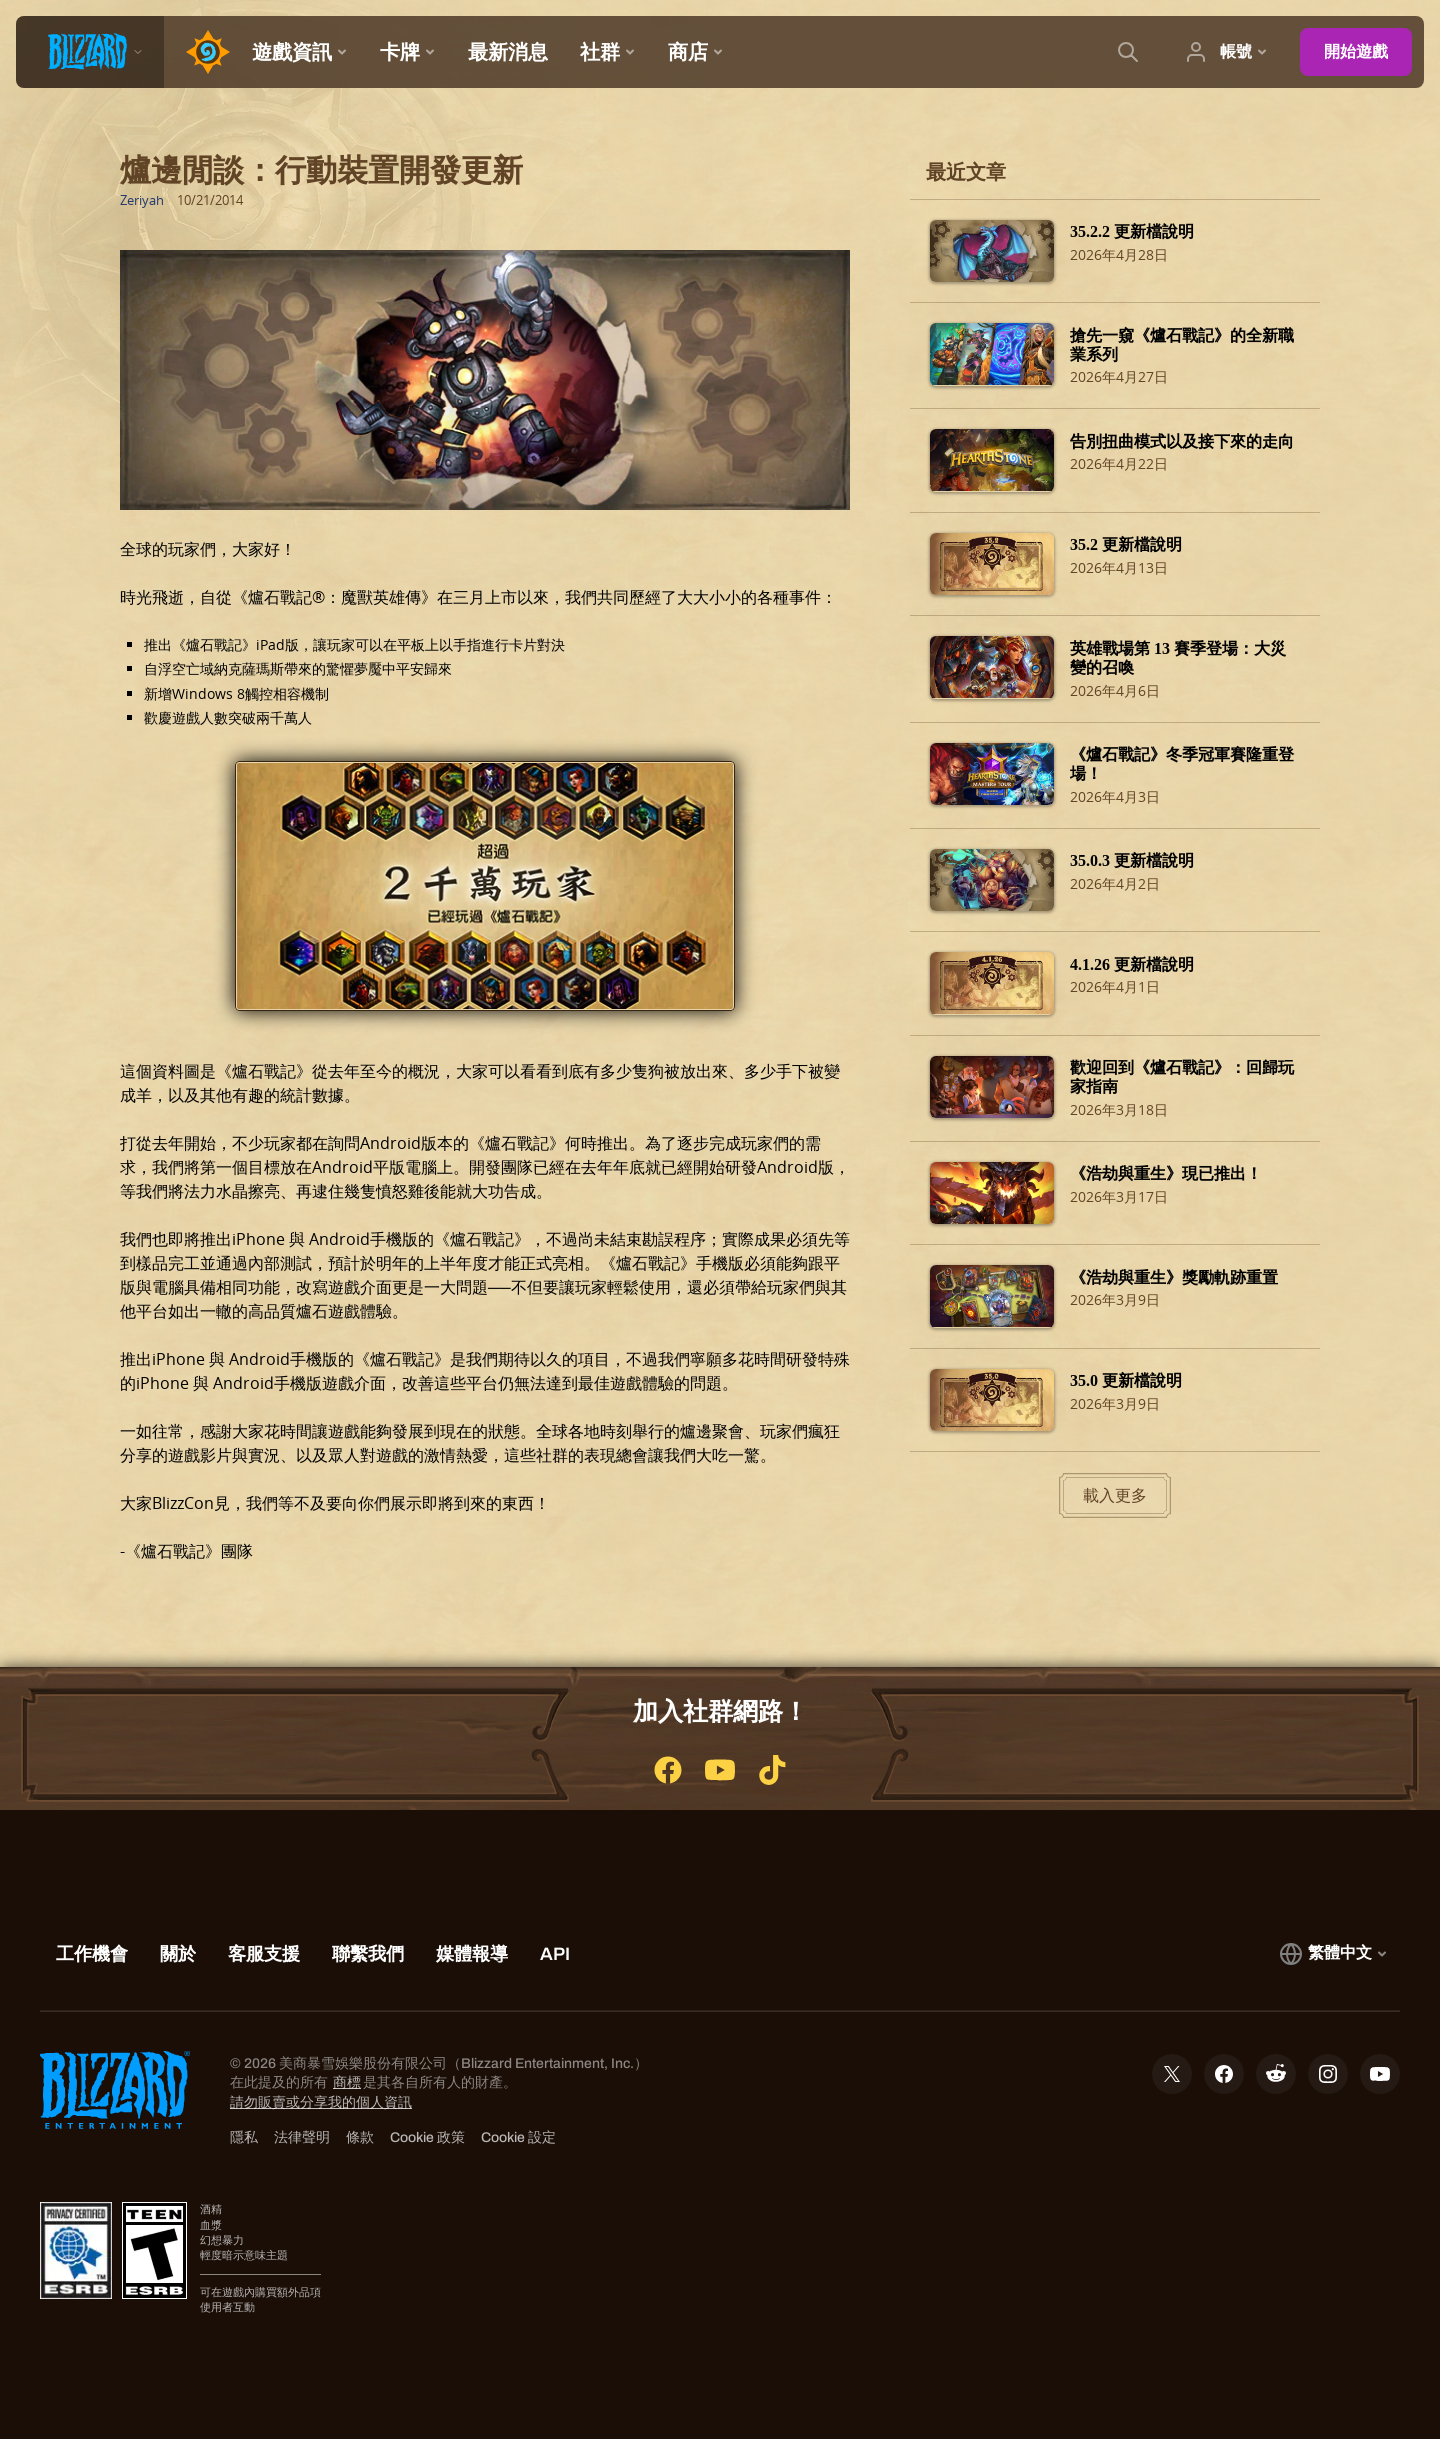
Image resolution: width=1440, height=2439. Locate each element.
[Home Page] (200, 52)
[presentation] (90, 52)
